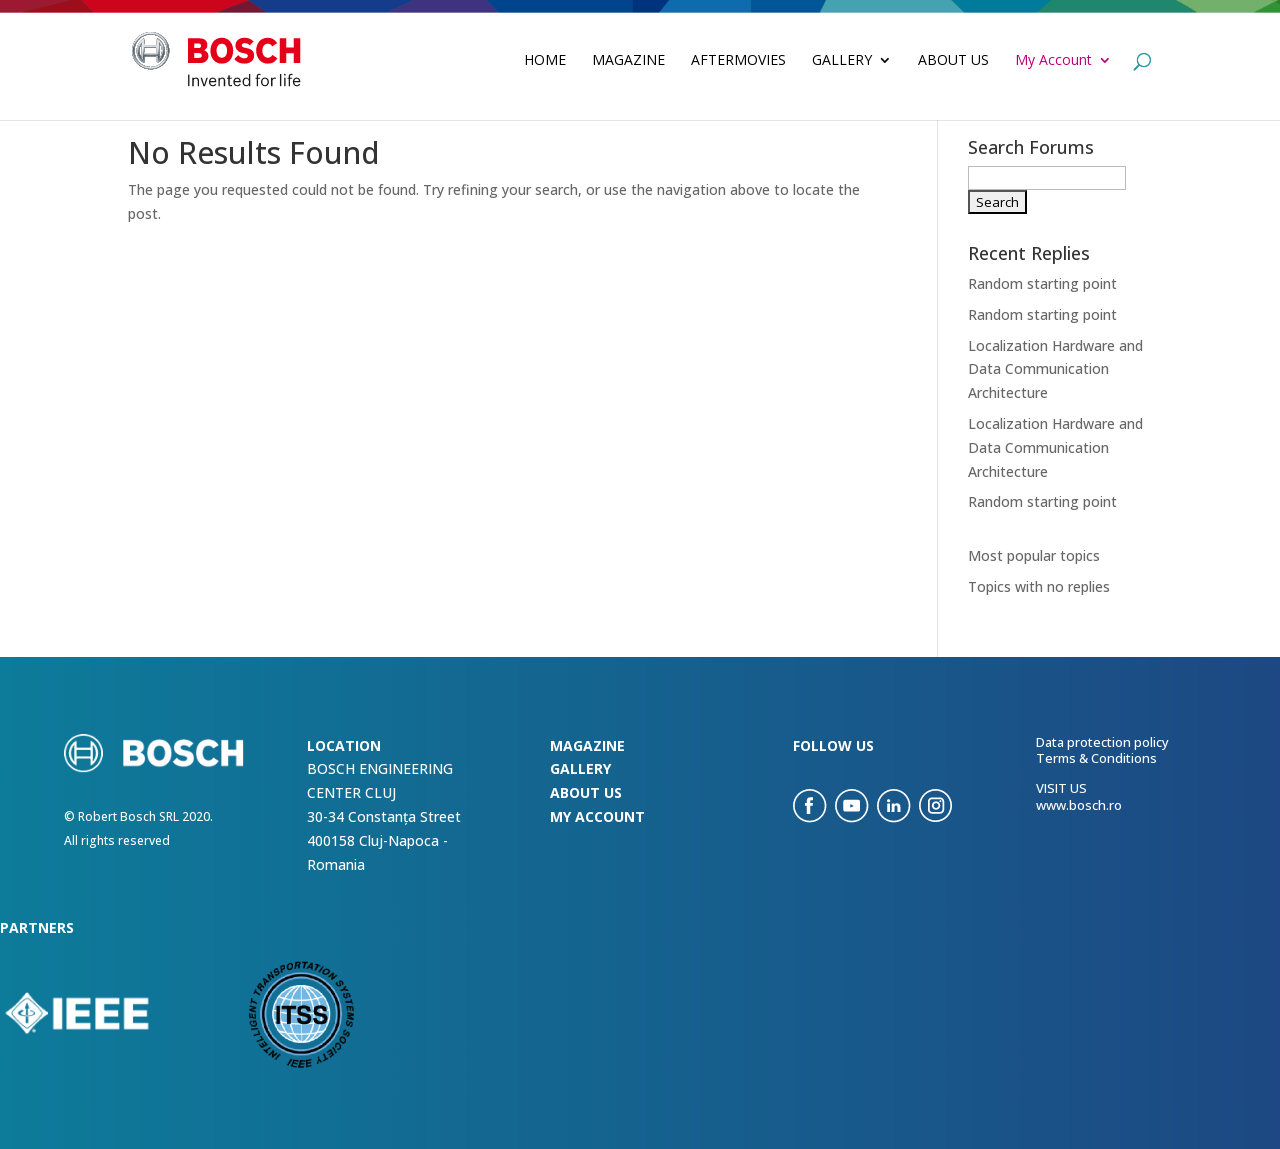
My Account (1053, 61)
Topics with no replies (1039, 586)
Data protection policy (1102, 742)
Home (545, 61)
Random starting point (1042, 283)
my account (597, 816)
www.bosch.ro (1079, 805)
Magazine (628, 61)
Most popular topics (1034, 555)
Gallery (842, 61)
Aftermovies (738, 61)
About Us (953, 61)
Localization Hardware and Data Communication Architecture (1055, 369)
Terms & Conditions (1096, 758)
